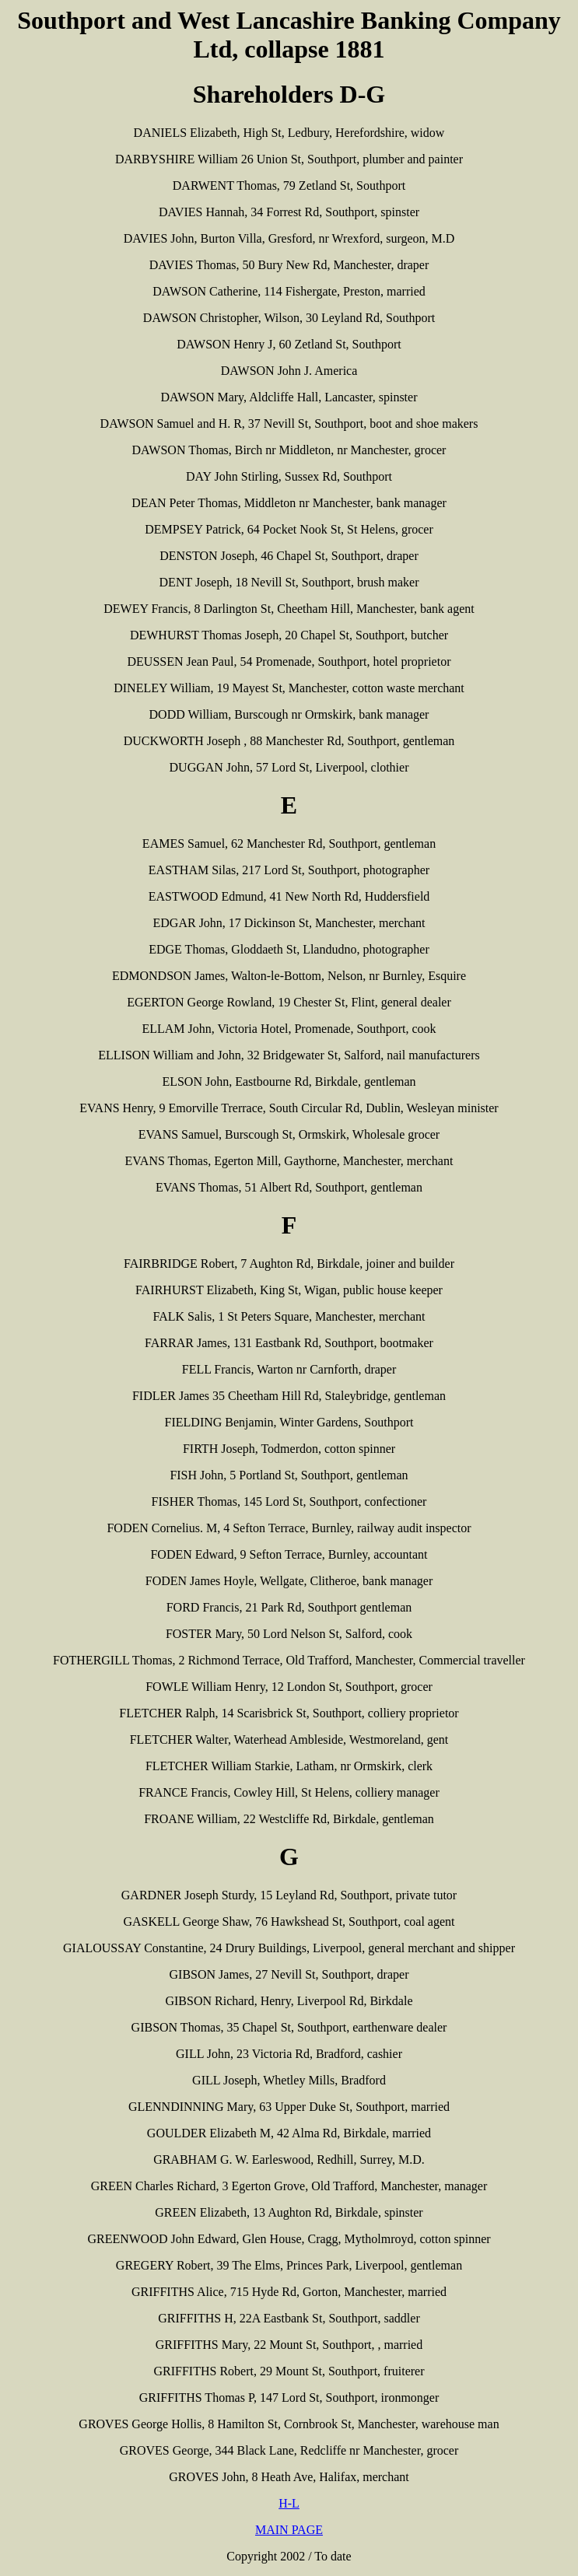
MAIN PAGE (289, 2529)
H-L (289, 2503)
